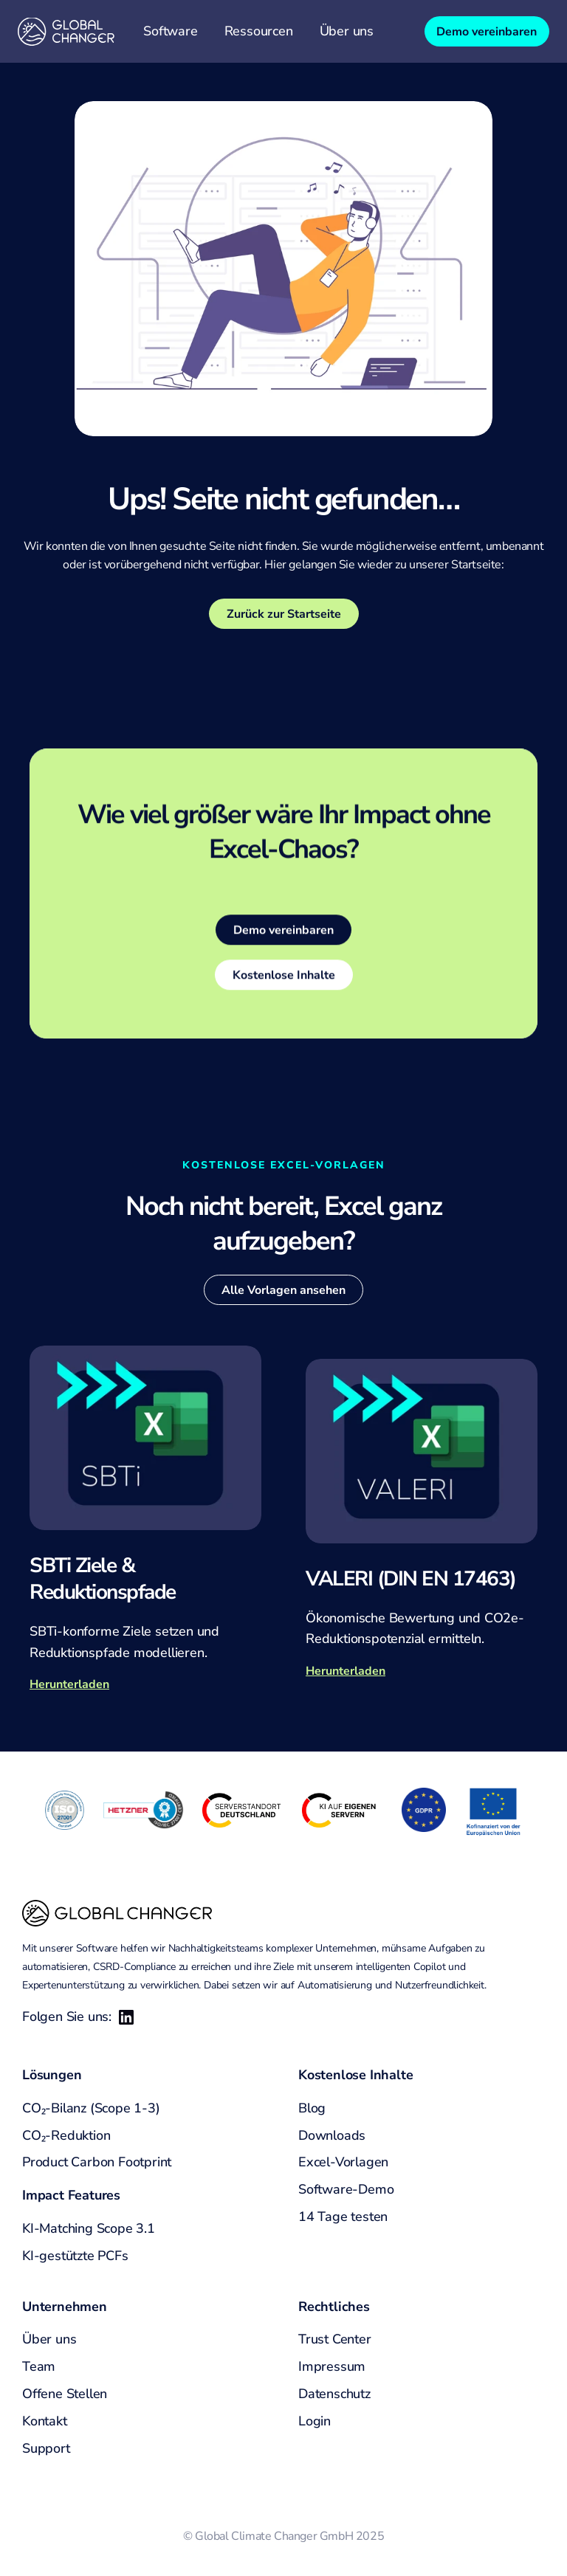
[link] (283, 932)
